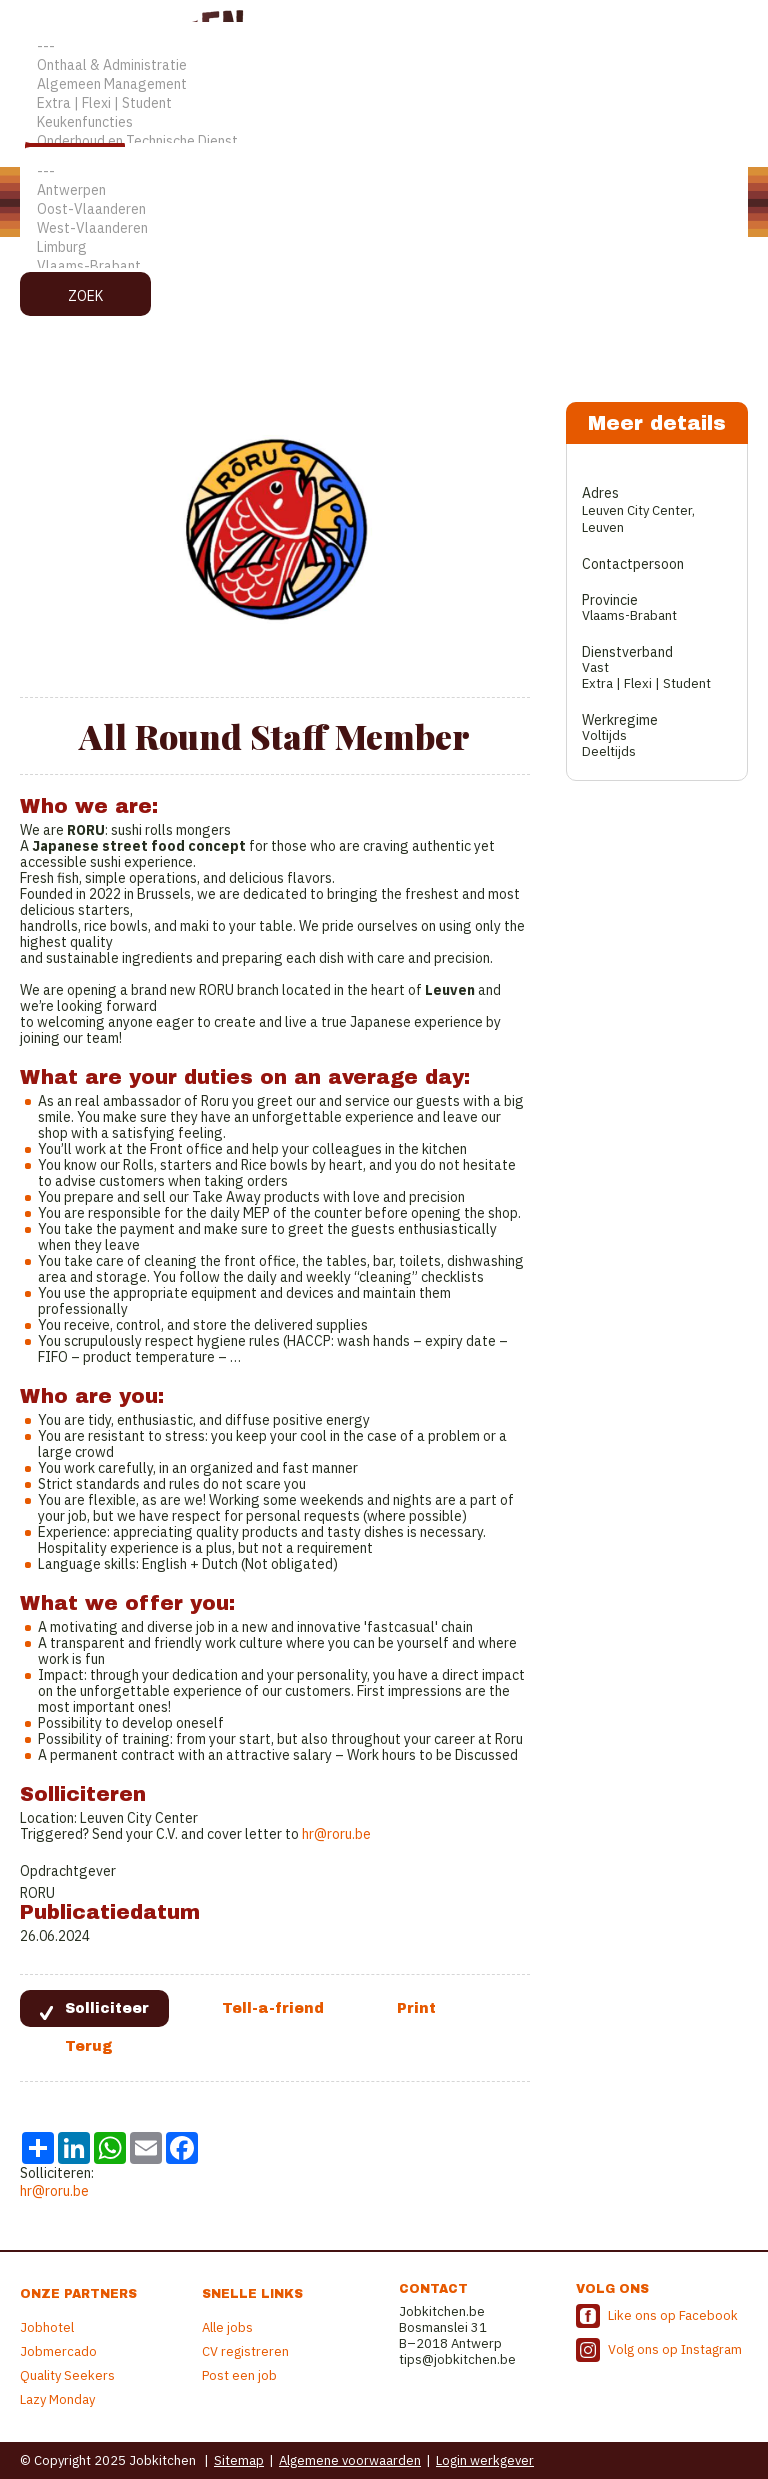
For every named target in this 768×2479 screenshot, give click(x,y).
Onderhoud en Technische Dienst (384, 141)
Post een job (239, 2375)
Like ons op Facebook (673, 2315)
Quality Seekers (67, 2375)
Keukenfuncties (384, 122)
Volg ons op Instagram (675, 2349)
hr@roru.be (336, 1834)
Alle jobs (227, 2327)
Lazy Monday (57, 2399)
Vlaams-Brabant (384, 266)
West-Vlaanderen (384, 228)
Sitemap (239, 2460)
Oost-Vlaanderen (384, 209)
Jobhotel (47, 2327)
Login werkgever (485, 2460)
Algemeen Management (384, 84)
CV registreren (245, 2351)
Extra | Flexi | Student (384, 103)
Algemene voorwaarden (350, 2460)
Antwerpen (384, 190)
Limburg (384, 247)
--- (384, 46)
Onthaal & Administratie (384, 65)
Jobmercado (58, 2351)
